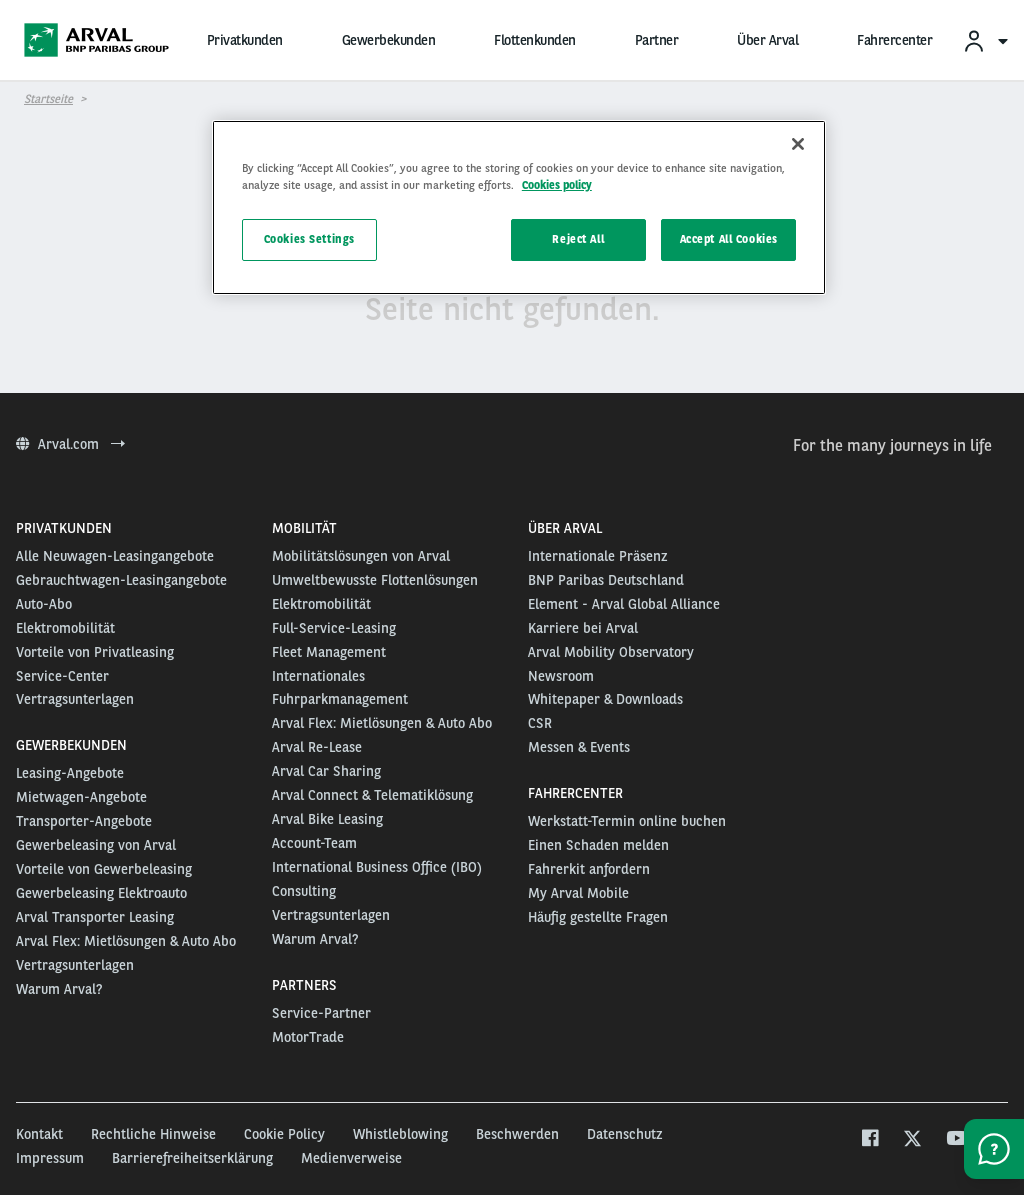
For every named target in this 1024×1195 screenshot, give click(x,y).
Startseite (48, 99)
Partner (657, 40)
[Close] (798, 144)
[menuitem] (985, 40)
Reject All (578, 239)
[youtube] (955, 1140)
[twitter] (912, 1140)
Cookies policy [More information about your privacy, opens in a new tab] (557, 185)
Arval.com (70, 444)
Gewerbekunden (389, 40)
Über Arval (767, 40)
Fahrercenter (894, 40)
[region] (519, 207)
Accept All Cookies (729, 239)
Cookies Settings (309, 239)
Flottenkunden (535, 40)
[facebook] (869, 1140)
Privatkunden (245, 40)
